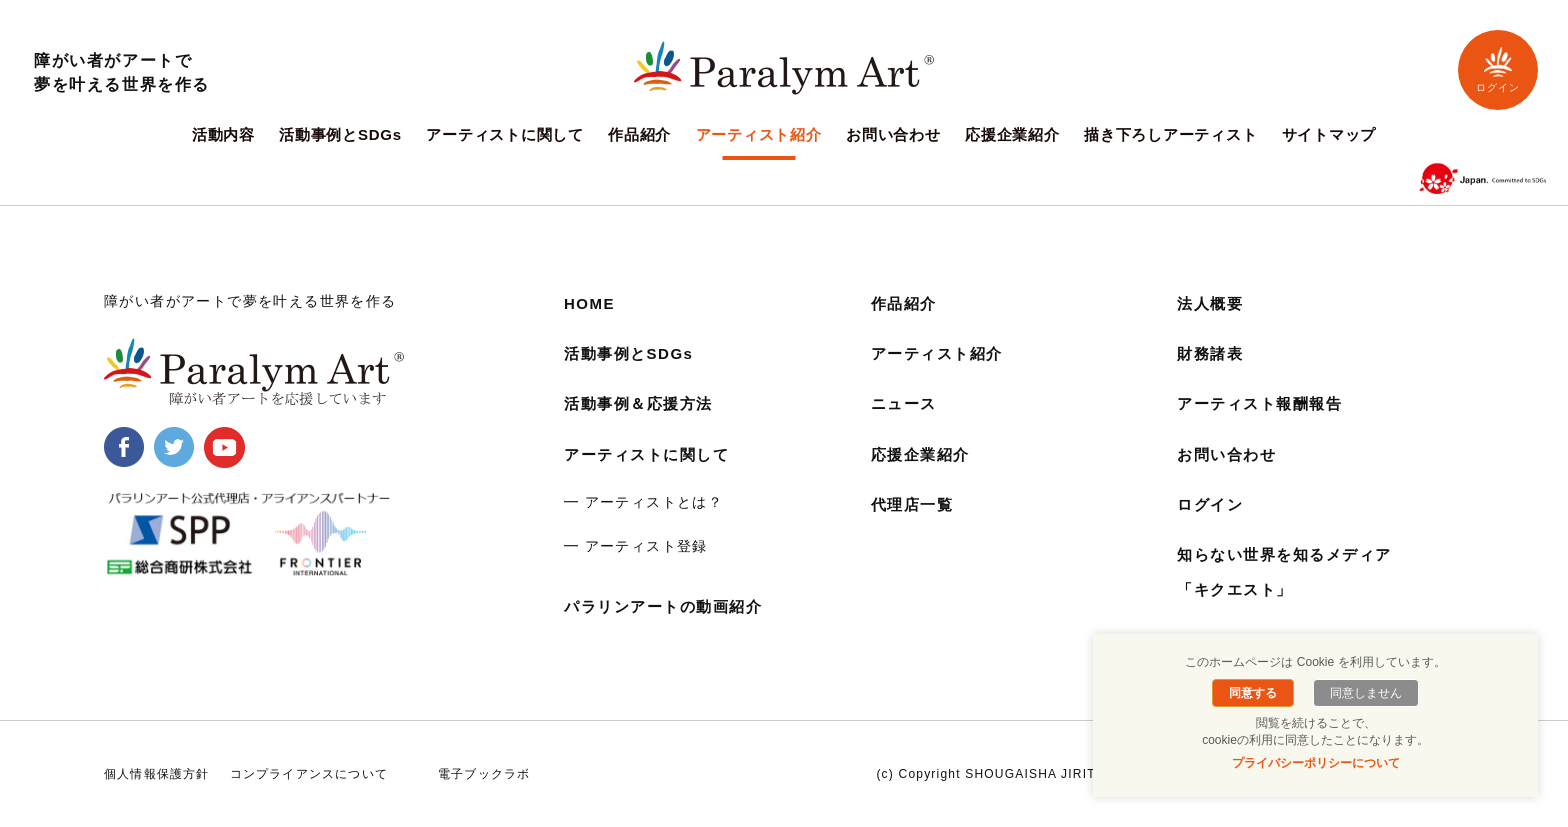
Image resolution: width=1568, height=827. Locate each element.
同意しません (1363, 693)
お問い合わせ (893, 135)
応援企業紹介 (1012, 135)
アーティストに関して (505, 135)
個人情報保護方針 (157, 774)
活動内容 (223, 135)
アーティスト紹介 (759, 135)
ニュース (906, 403)
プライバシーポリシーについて (1316, 763)
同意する (1256, 693)
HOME (591, 303)
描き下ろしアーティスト (1170, 135)
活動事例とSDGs (340, 135)
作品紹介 (639, 135)
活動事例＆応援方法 (643, 403)
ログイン (1498, 69)
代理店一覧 (915, 504)
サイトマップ (1329, 135)
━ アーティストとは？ (643, 502)
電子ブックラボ (484, 774)
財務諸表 (1212, 353)
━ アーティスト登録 (636, 546)
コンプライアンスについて (309, 774)
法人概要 (1212, 303)
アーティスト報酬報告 (1265, 403)
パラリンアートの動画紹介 (669, 606)
